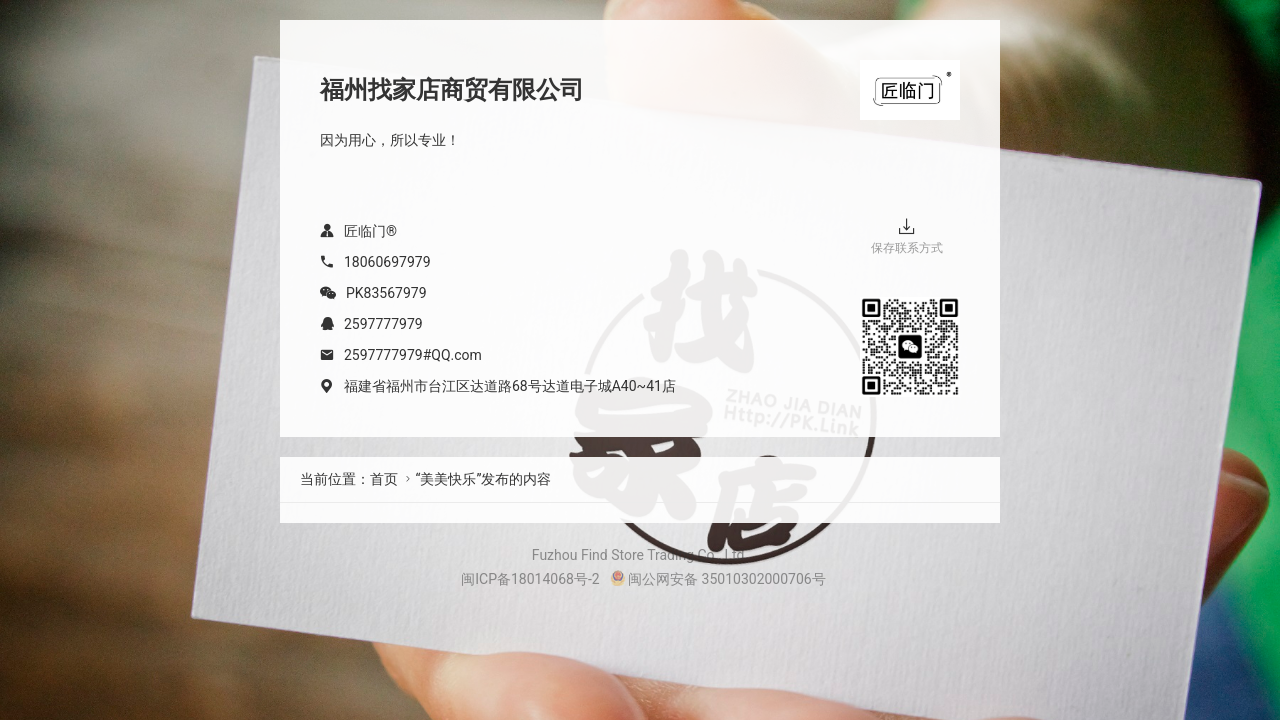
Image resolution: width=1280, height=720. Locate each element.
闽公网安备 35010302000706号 (718, 579)
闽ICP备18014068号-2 (530, 579)
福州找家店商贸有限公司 (452, 90)
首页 (384, 479)
